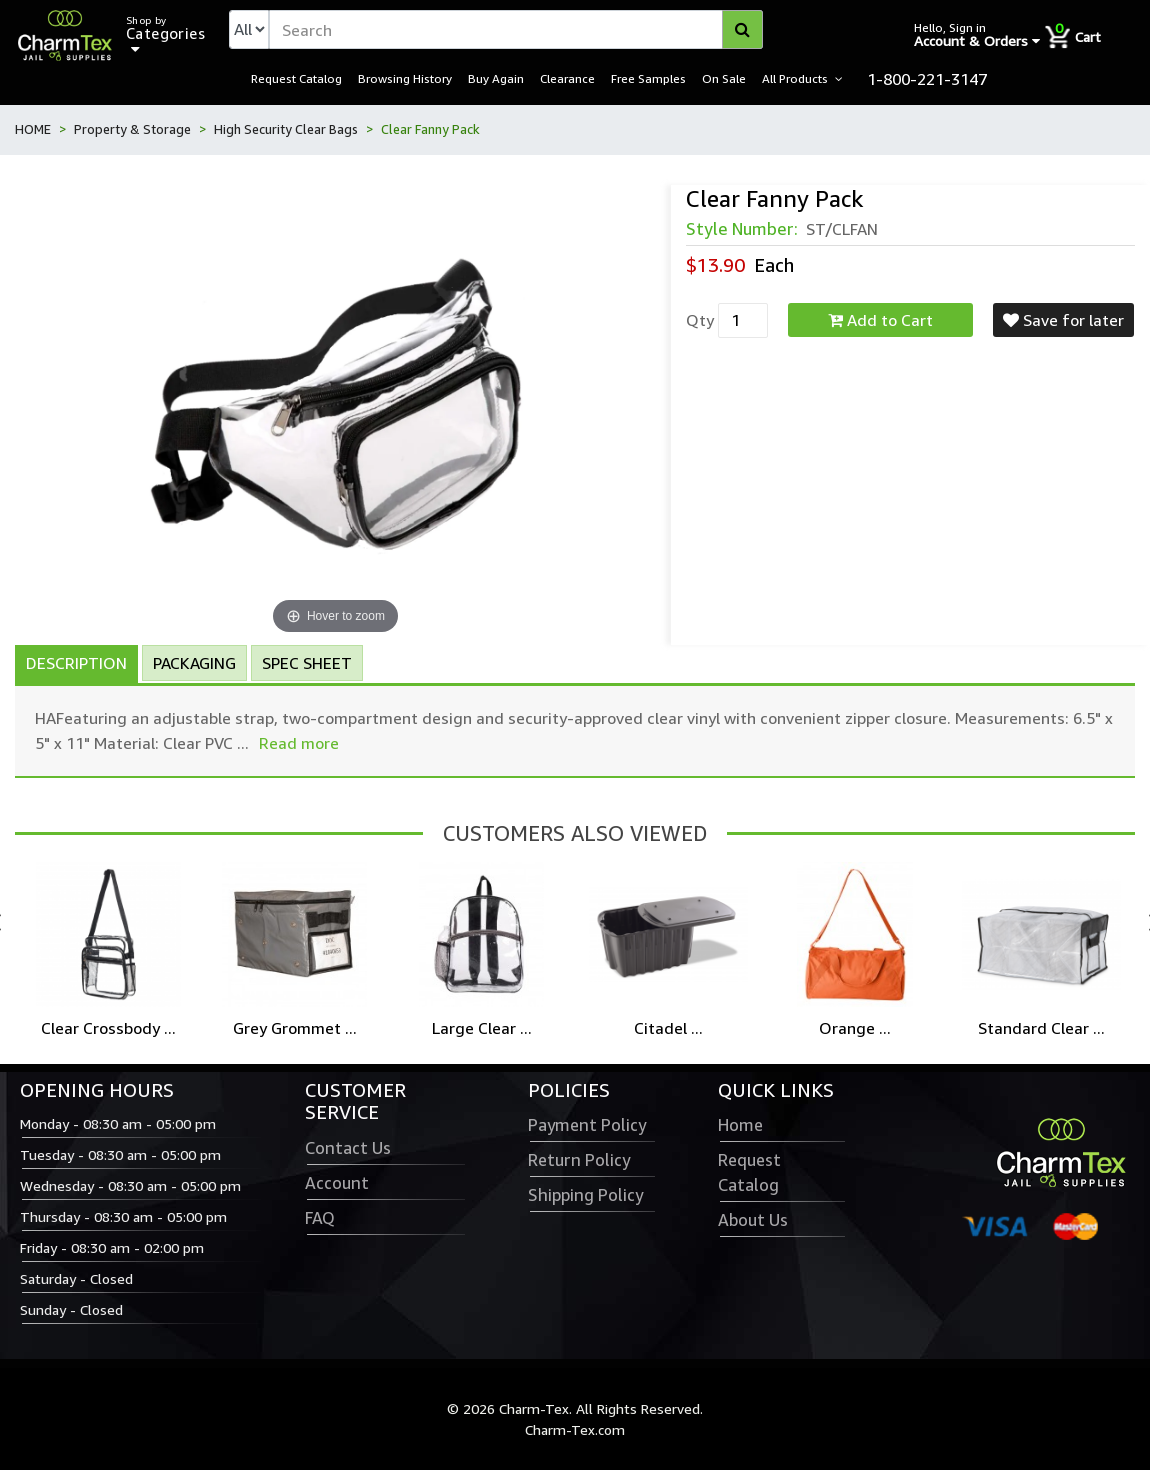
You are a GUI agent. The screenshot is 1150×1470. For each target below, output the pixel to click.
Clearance (567, 78)
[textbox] (516, 29)
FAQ (320, 1218)
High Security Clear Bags (286, 129)
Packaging (194, 663)
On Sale (724, 78)
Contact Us (348, 1148)
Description (76, 663)
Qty (700, 320)
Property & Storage (132, 129)
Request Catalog (296, 78)
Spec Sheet (307, 663)
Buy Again (496, 78)
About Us (753, 1220)
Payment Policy (587, 1125)
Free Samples (648, 78)
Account (337, 1183)
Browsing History (405, 78)
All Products (795, 78)
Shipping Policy (585, 1195)
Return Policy (579, 1160)
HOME (33, 129)
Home (740, 1125)
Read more (299, 743)
